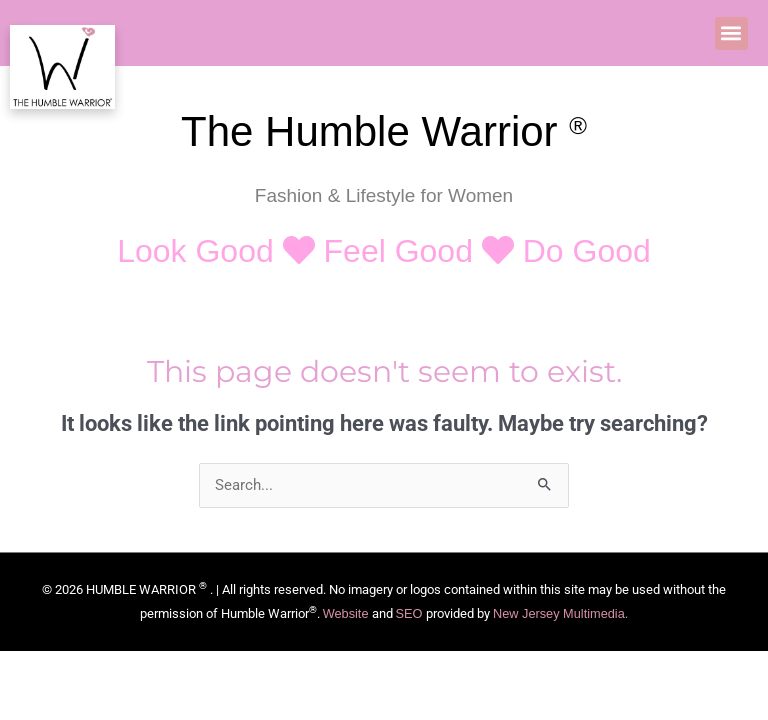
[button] (731, 33)
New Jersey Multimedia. (560, 613)
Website (346, 613)
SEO (411, 613)
